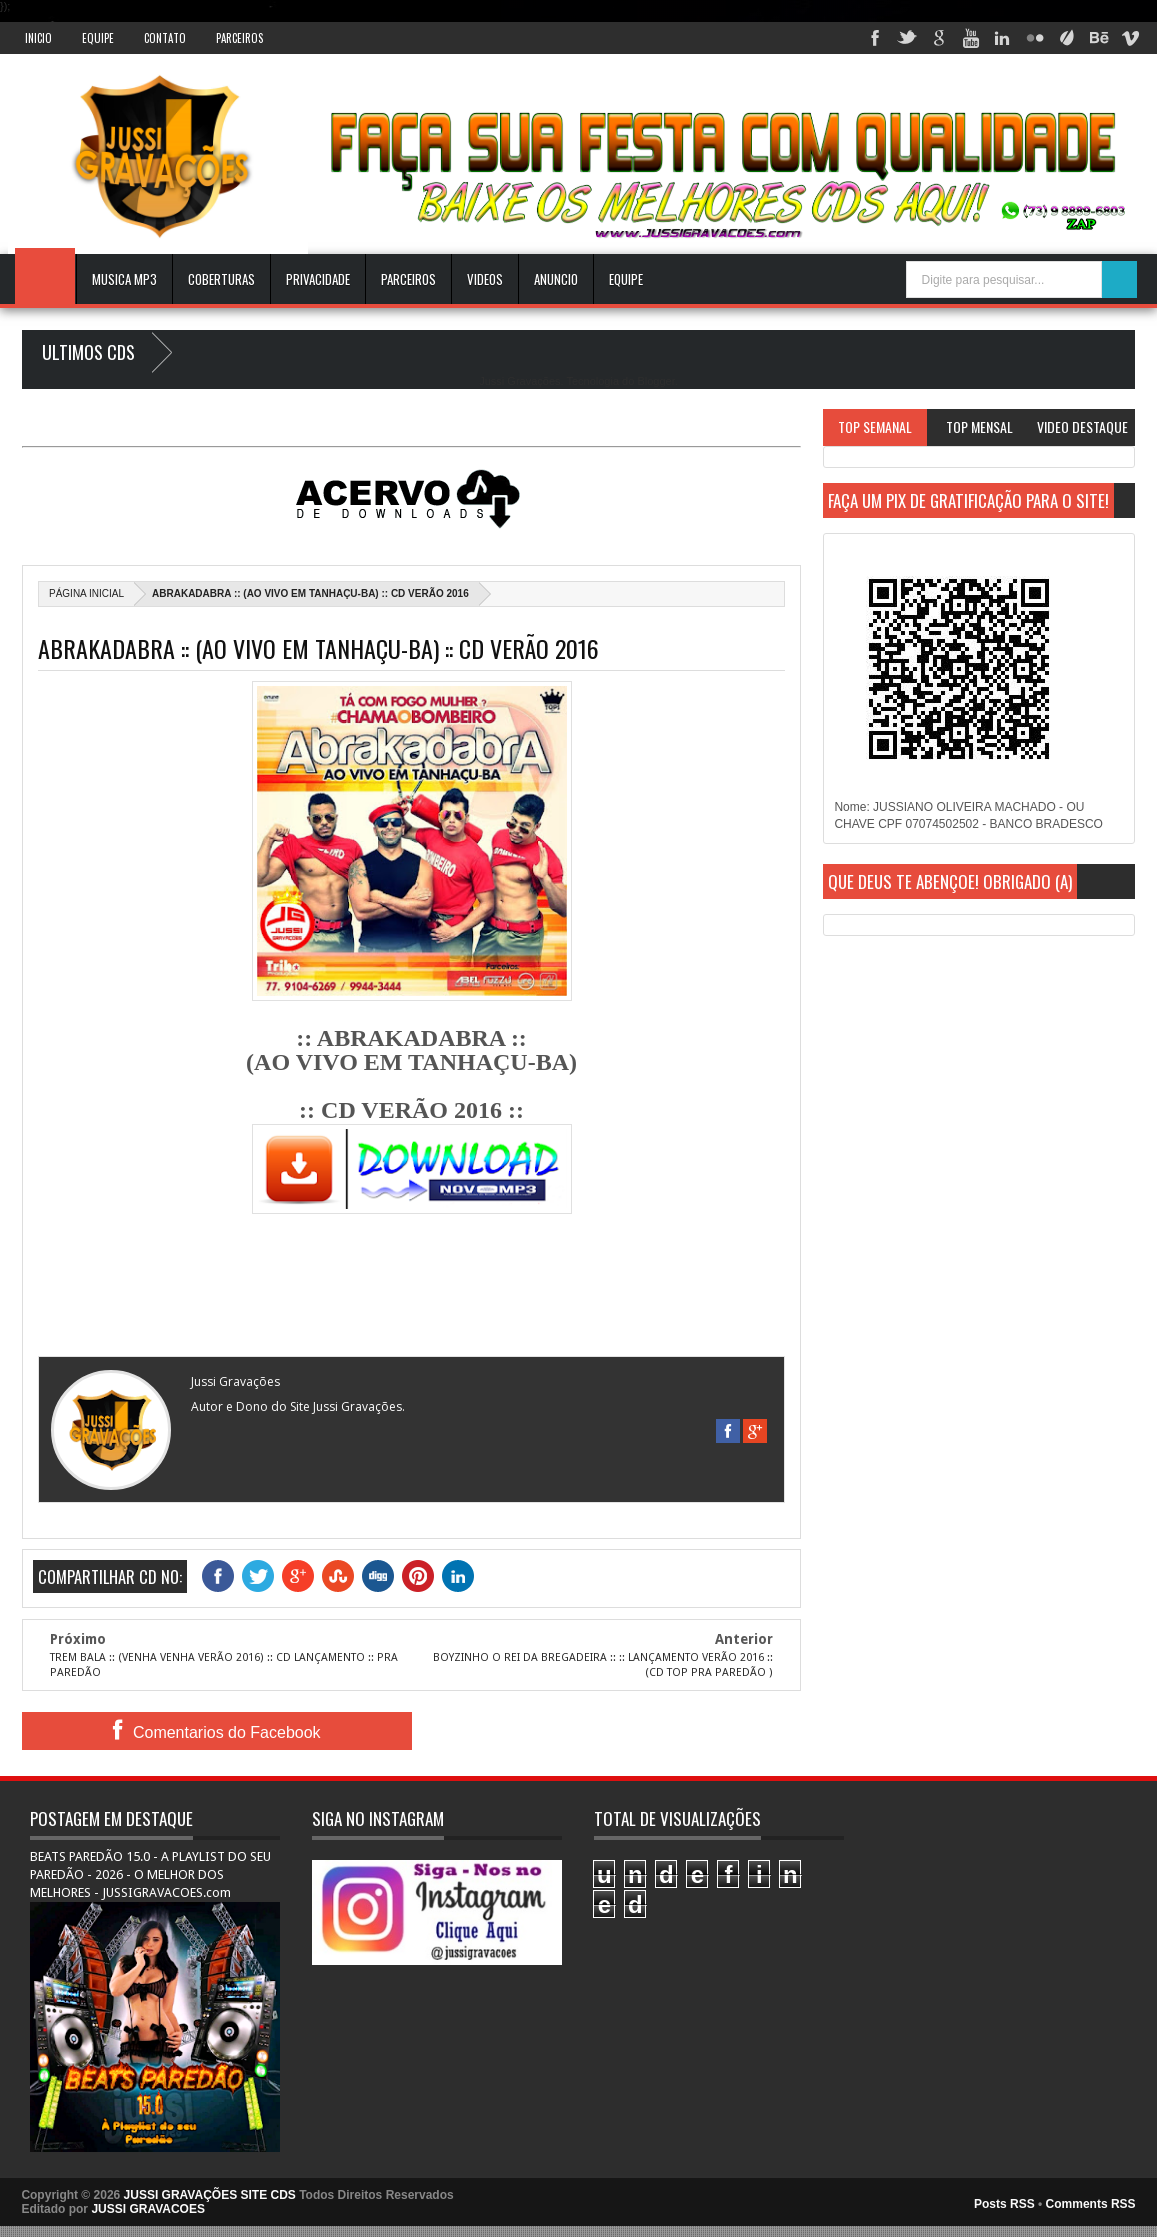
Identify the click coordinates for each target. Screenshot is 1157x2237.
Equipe (98, 38)
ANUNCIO (556, 279)
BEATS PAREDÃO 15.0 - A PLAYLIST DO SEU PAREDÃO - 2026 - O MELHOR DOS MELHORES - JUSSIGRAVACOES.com (150, 1874)
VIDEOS (485, 279)
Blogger (655, 381)
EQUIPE (626, 279)
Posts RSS (1004, 2204)
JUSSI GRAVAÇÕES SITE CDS (210, 2195)
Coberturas (221, 279)
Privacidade (318, 279)
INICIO (38, 38)
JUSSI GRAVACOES (148, 2209)
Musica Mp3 (124, 279)
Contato (165, 38)
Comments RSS (1091, 2204)
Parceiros (239, 38)
